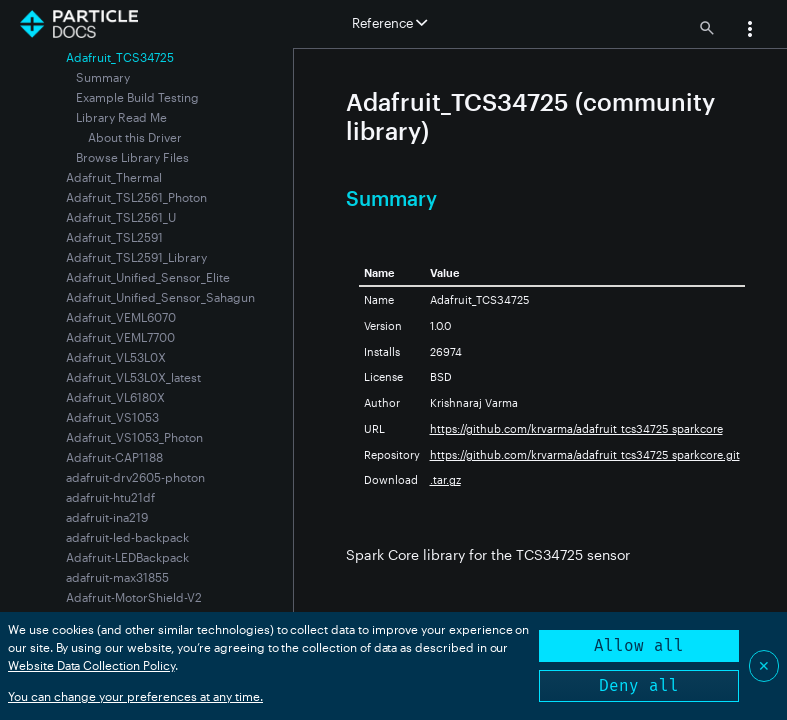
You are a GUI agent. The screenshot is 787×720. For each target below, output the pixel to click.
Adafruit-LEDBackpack (127, 557)
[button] (750, 31)
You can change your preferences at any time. (135, 696)
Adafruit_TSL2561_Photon (136, 197)
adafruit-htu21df (110, 497)
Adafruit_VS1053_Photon (134, 437)
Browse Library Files (132, 157)
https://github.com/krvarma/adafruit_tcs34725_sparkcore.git (585, 454)
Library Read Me (121, 117)
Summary (103, 77)
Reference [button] (389, 23)
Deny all (639, 685)
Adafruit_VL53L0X (116, 357)
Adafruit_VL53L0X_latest (133, 377)
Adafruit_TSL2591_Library (136, 257)
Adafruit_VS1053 (112, 417)
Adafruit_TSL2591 (114, 237)
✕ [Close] (764, 665)
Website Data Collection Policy (91, 665)
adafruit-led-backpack (127, 537)
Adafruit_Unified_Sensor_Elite (148, 277)
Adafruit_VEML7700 (120, 337)
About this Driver (135, 137)
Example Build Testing (137, 97)
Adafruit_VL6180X (115, 397)
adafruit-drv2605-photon (135, 477)
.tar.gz (445, 479)
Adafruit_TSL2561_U (121, 217)
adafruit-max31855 (117, 577)
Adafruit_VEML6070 (121, 317)
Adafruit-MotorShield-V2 (134, 597)
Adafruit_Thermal (114, 177)
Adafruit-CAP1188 (114, 457)
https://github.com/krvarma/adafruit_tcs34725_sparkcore (576, 428)
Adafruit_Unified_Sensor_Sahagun (160, 297)
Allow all (639, 645)
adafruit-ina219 (107, 517)
